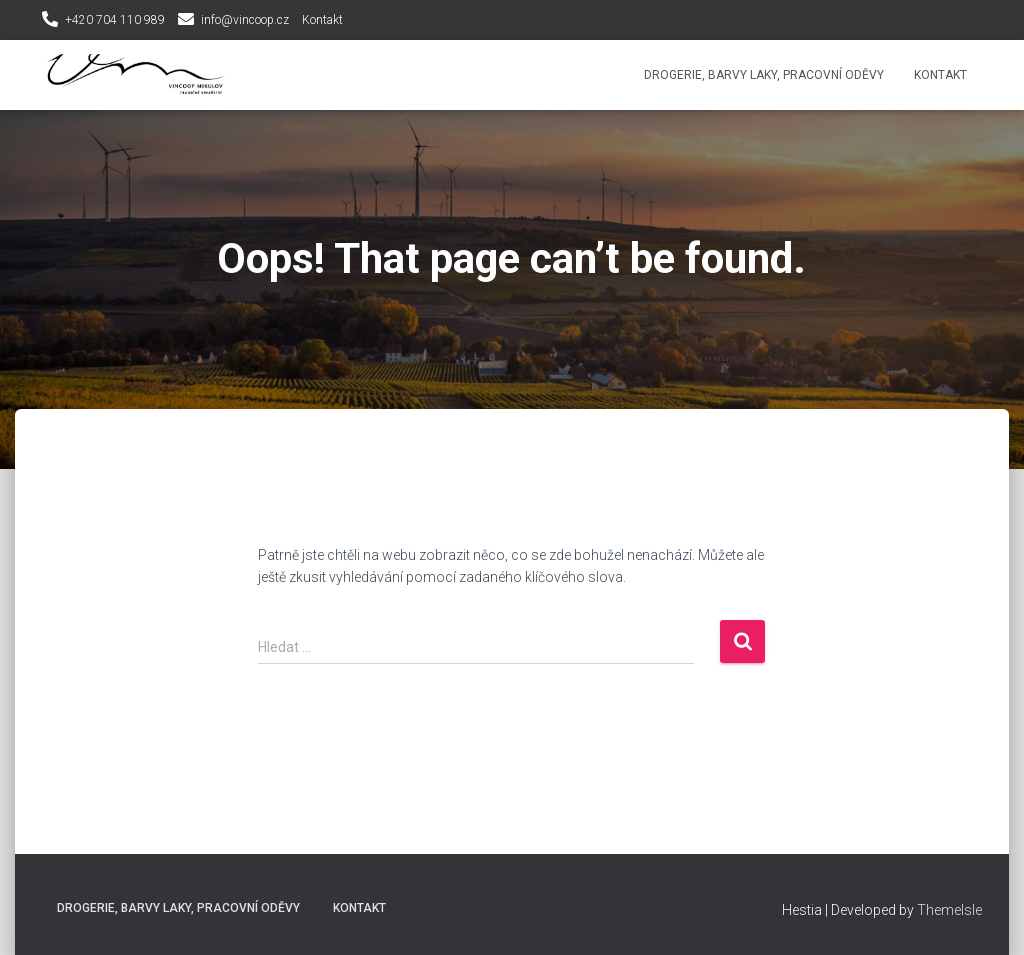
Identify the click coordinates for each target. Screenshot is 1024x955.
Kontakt (322, 20)
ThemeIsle (949, 910)
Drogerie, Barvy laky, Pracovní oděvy (764, 75)
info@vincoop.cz (245, 20)
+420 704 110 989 (115, 20)
